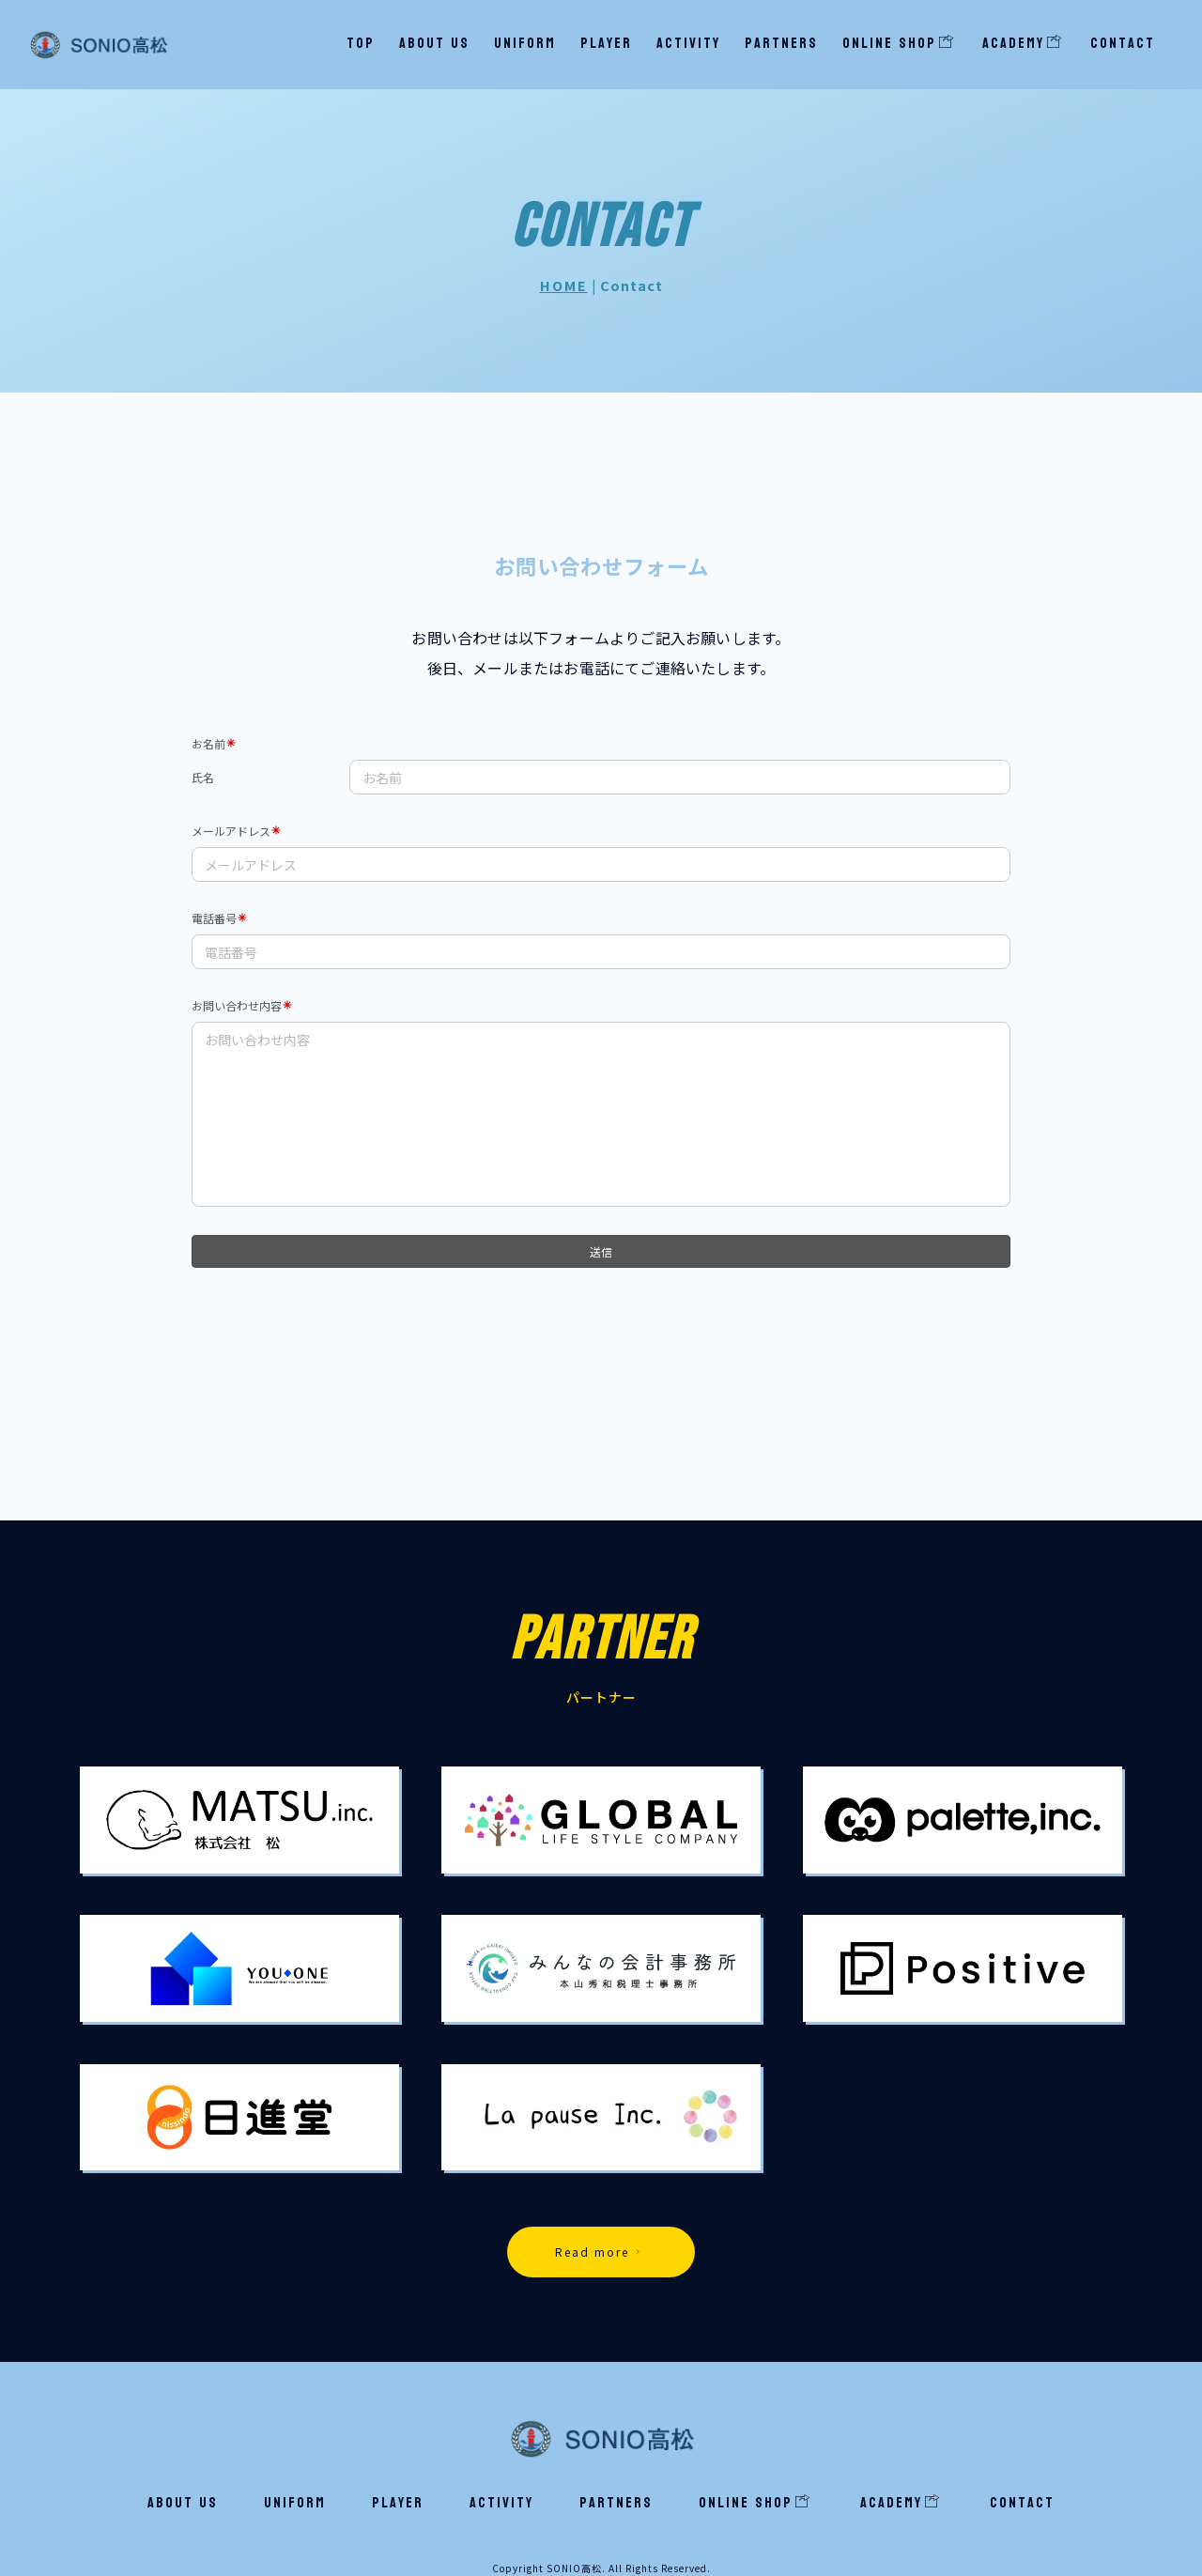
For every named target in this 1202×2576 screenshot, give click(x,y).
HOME (564, 285)
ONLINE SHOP (898, 42)
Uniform (525, 42)
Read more (600, 2252)
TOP (361, 42)
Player (606, 42)
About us (434, 42)
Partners (781, 42)
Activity (688, 42)
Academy (1022, 42)
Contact (1122, 42)
